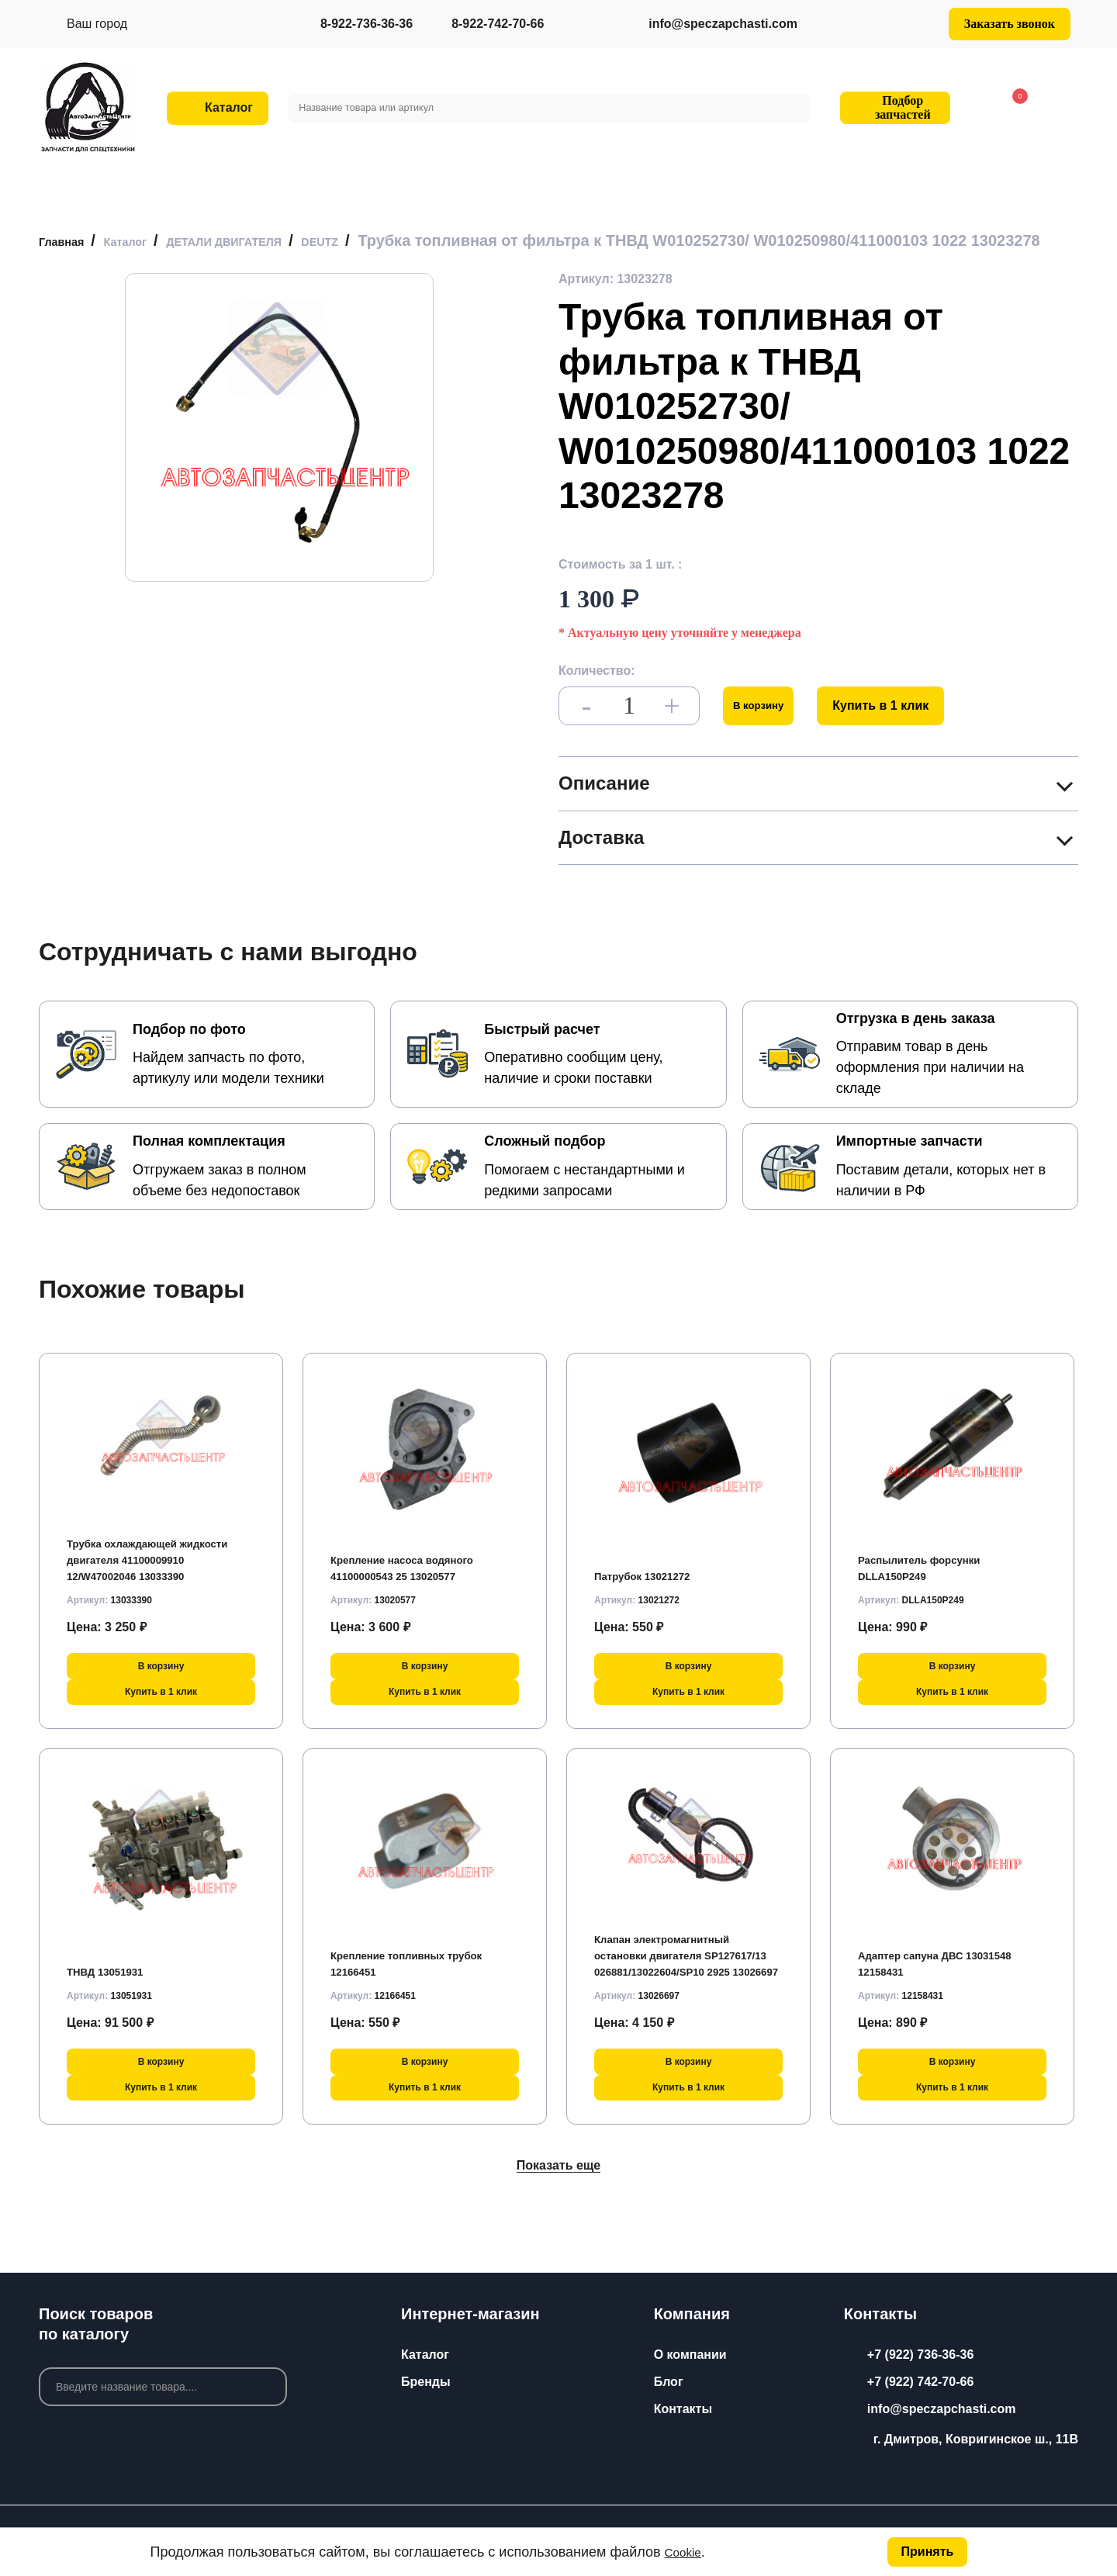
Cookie (686, 2550)
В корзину (769, 721)
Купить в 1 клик (902, 721)
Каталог (425, 2354)
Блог (668, 2381)
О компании (690, 2354)
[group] (279, 443)
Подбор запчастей (893, 107)
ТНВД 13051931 (113, 1980)
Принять (925, 2550)
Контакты (683, 2408)
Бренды (426, 2381)
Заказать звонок (1009, 23)
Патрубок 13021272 (652, 1585)
